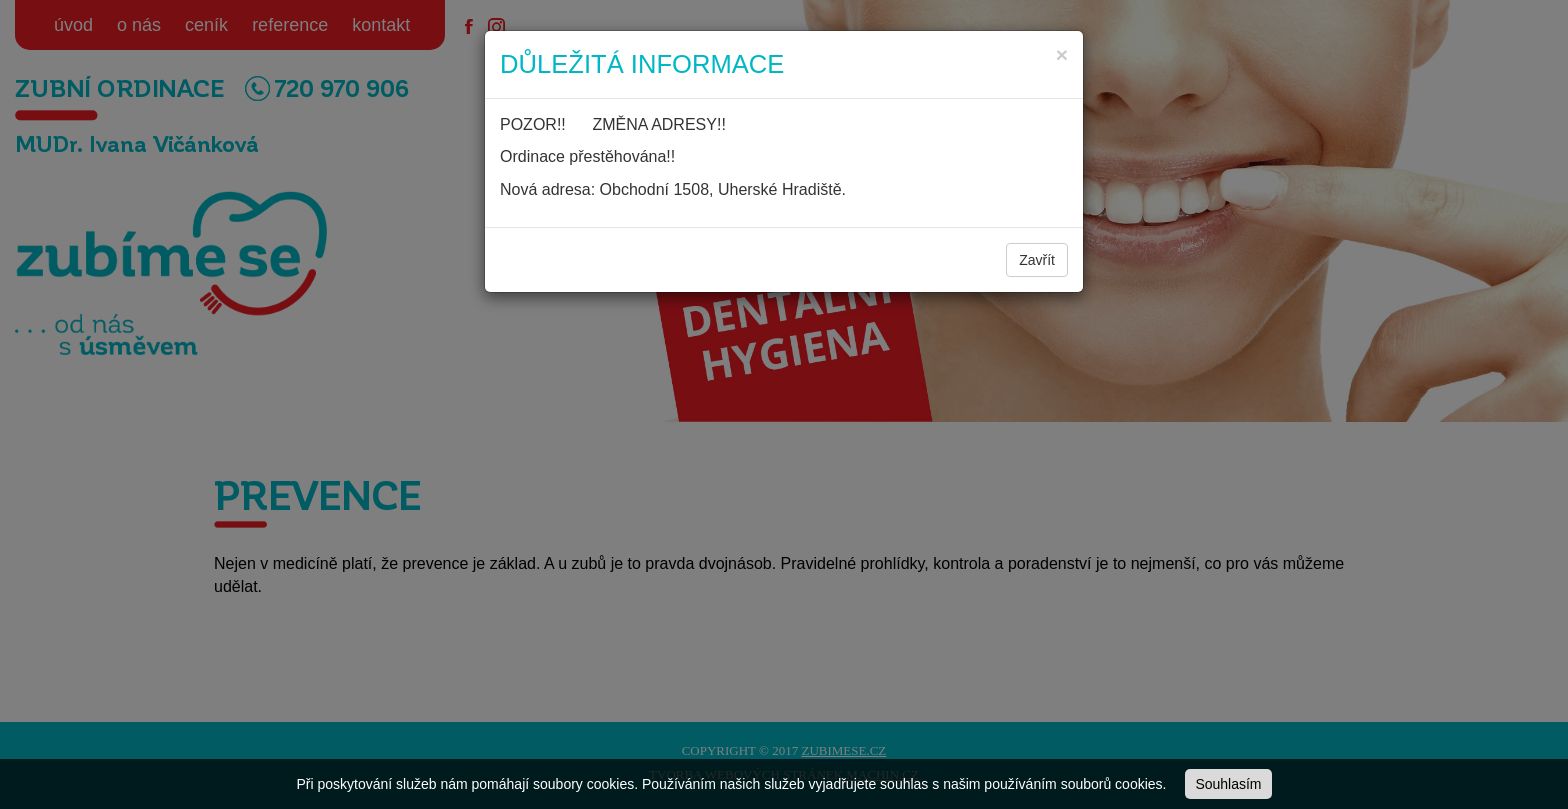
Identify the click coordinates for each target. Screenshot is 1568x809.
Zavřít (1037, 260)
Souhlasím (1228, 784)
